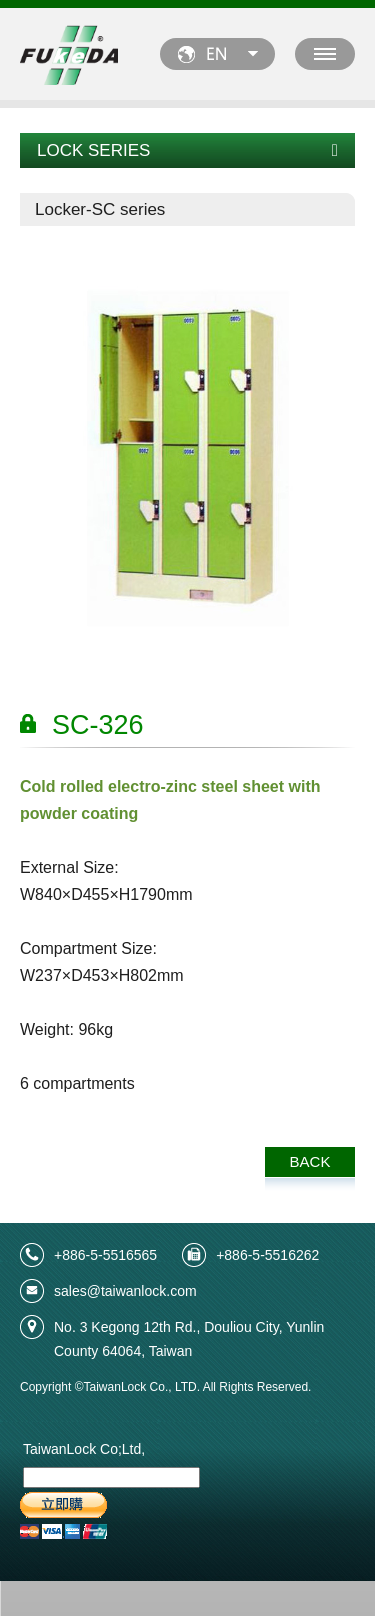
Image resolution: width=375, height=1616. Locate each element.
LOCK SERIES (187, 150)
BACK (310, 1161)
